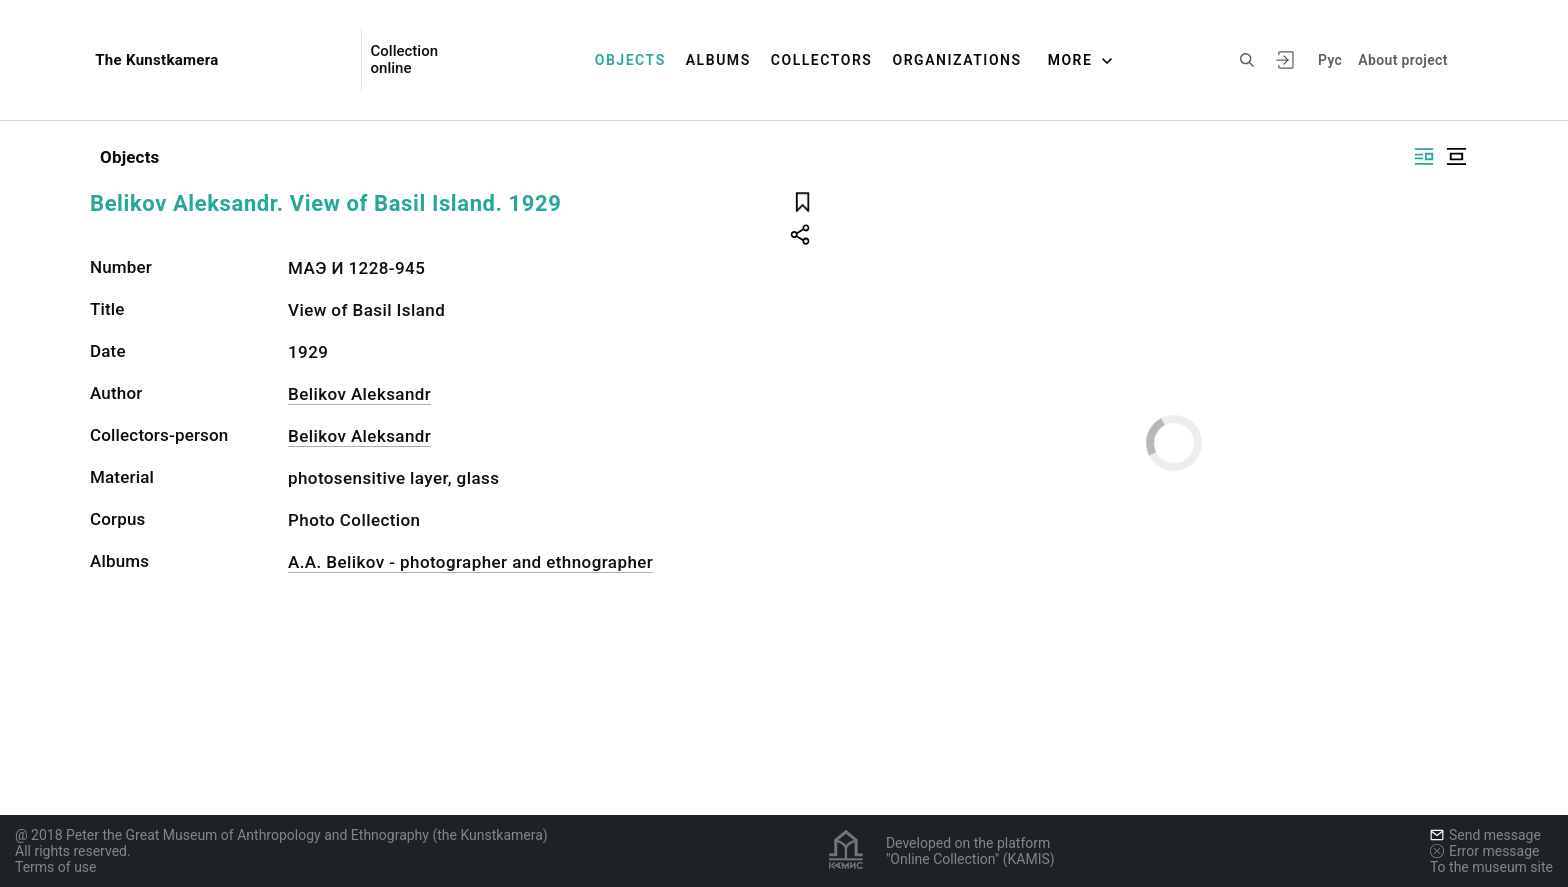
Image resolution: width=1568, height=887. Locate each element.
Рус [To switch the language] (1330, 60)
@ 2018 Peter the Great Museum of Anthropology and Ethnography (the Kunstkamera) (281, 835)
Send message (1485, 835)
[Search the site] (1247, 60)
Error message (1485, 851)
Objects (630, 60)
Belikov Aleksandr (359, 394)
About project (1402, 60)
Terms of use (56, 867)
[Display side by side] (1424, 156)
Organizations (956, 60)
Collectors (822, 60)
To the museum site (1491, 867)
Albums (718, 60)
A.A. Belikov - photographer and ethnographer (470, 562)
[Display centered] (1456, 156)
